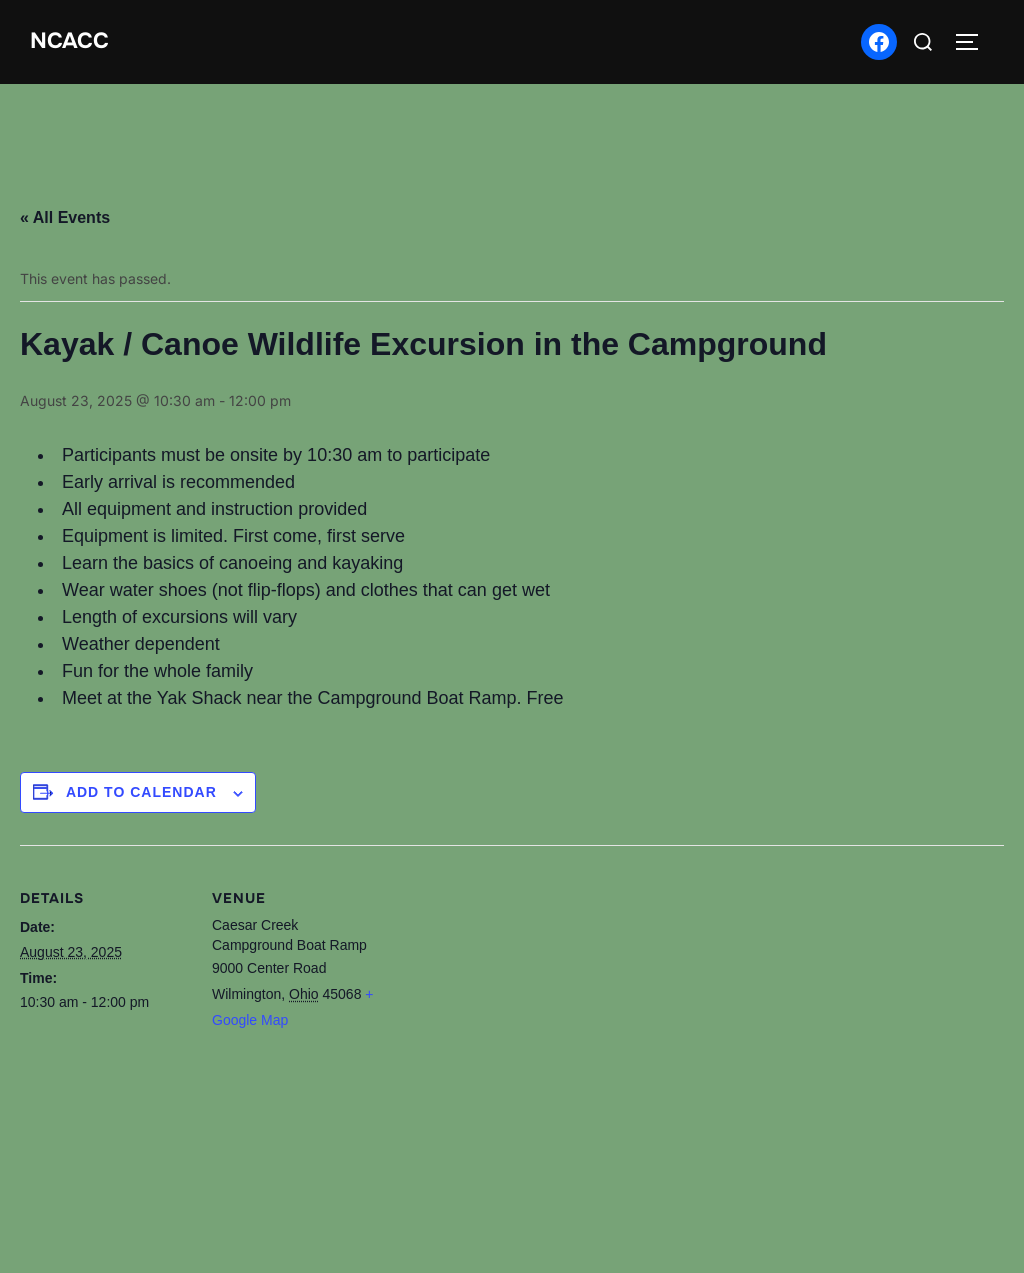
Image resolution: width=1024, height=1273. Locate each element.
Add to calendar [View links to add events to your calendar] (141, 792)
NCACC (69, 41)
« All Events (65, 217)
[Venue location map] (509, 1053)
